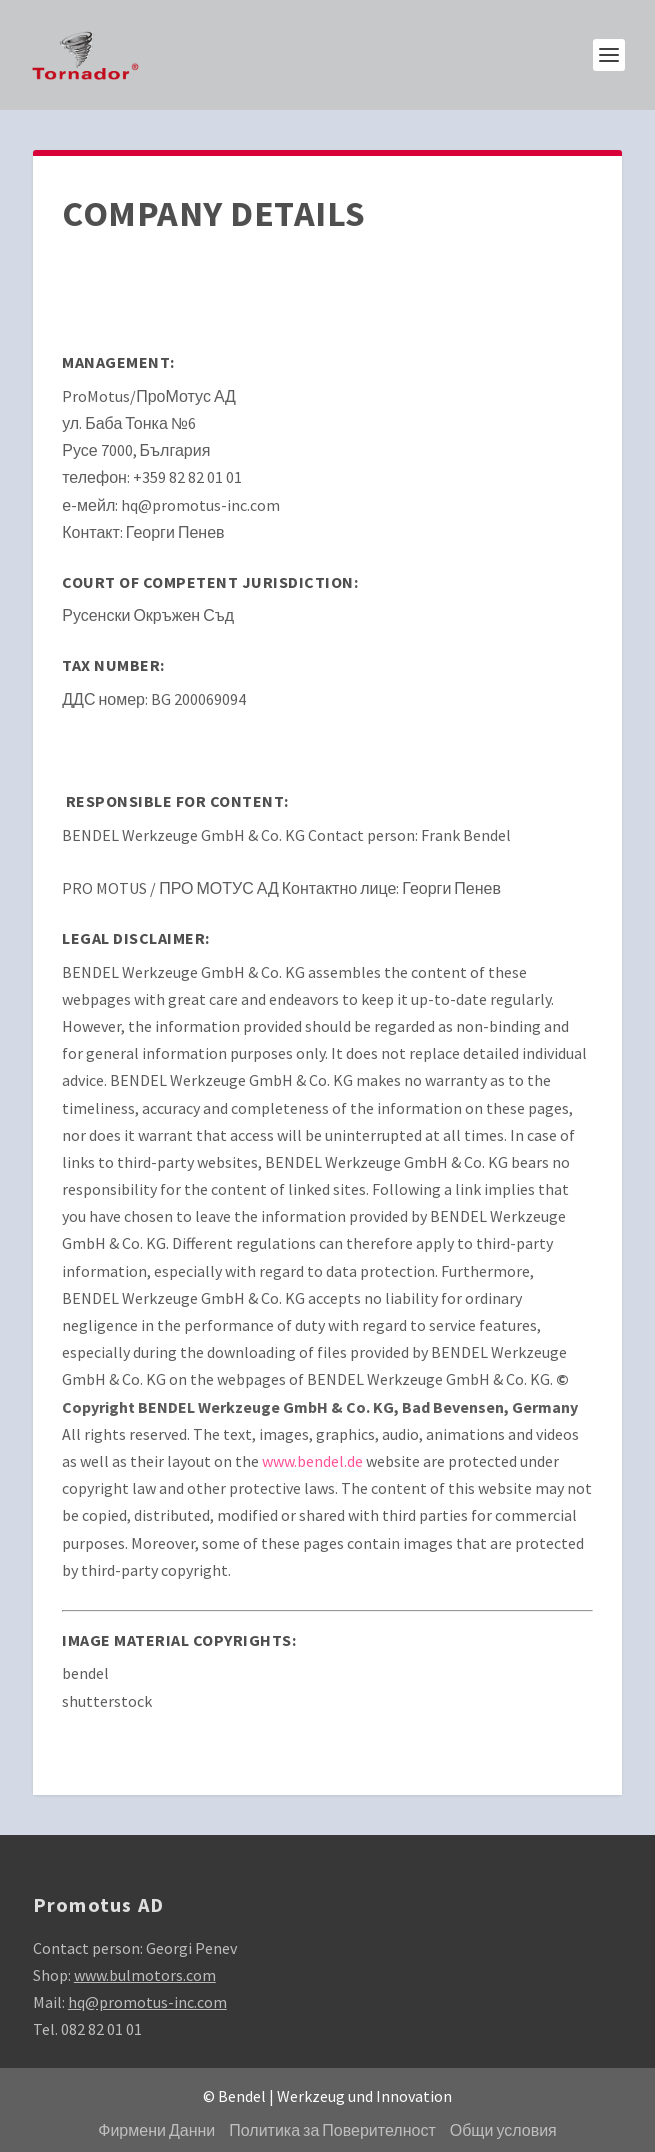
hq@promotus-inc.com (147, 2002)
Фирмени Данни (156, 2130)
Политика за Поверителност (332, 2130)
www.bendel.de (312, 1461)
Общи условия (503, 2130)
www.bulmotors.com (145, 1975)
